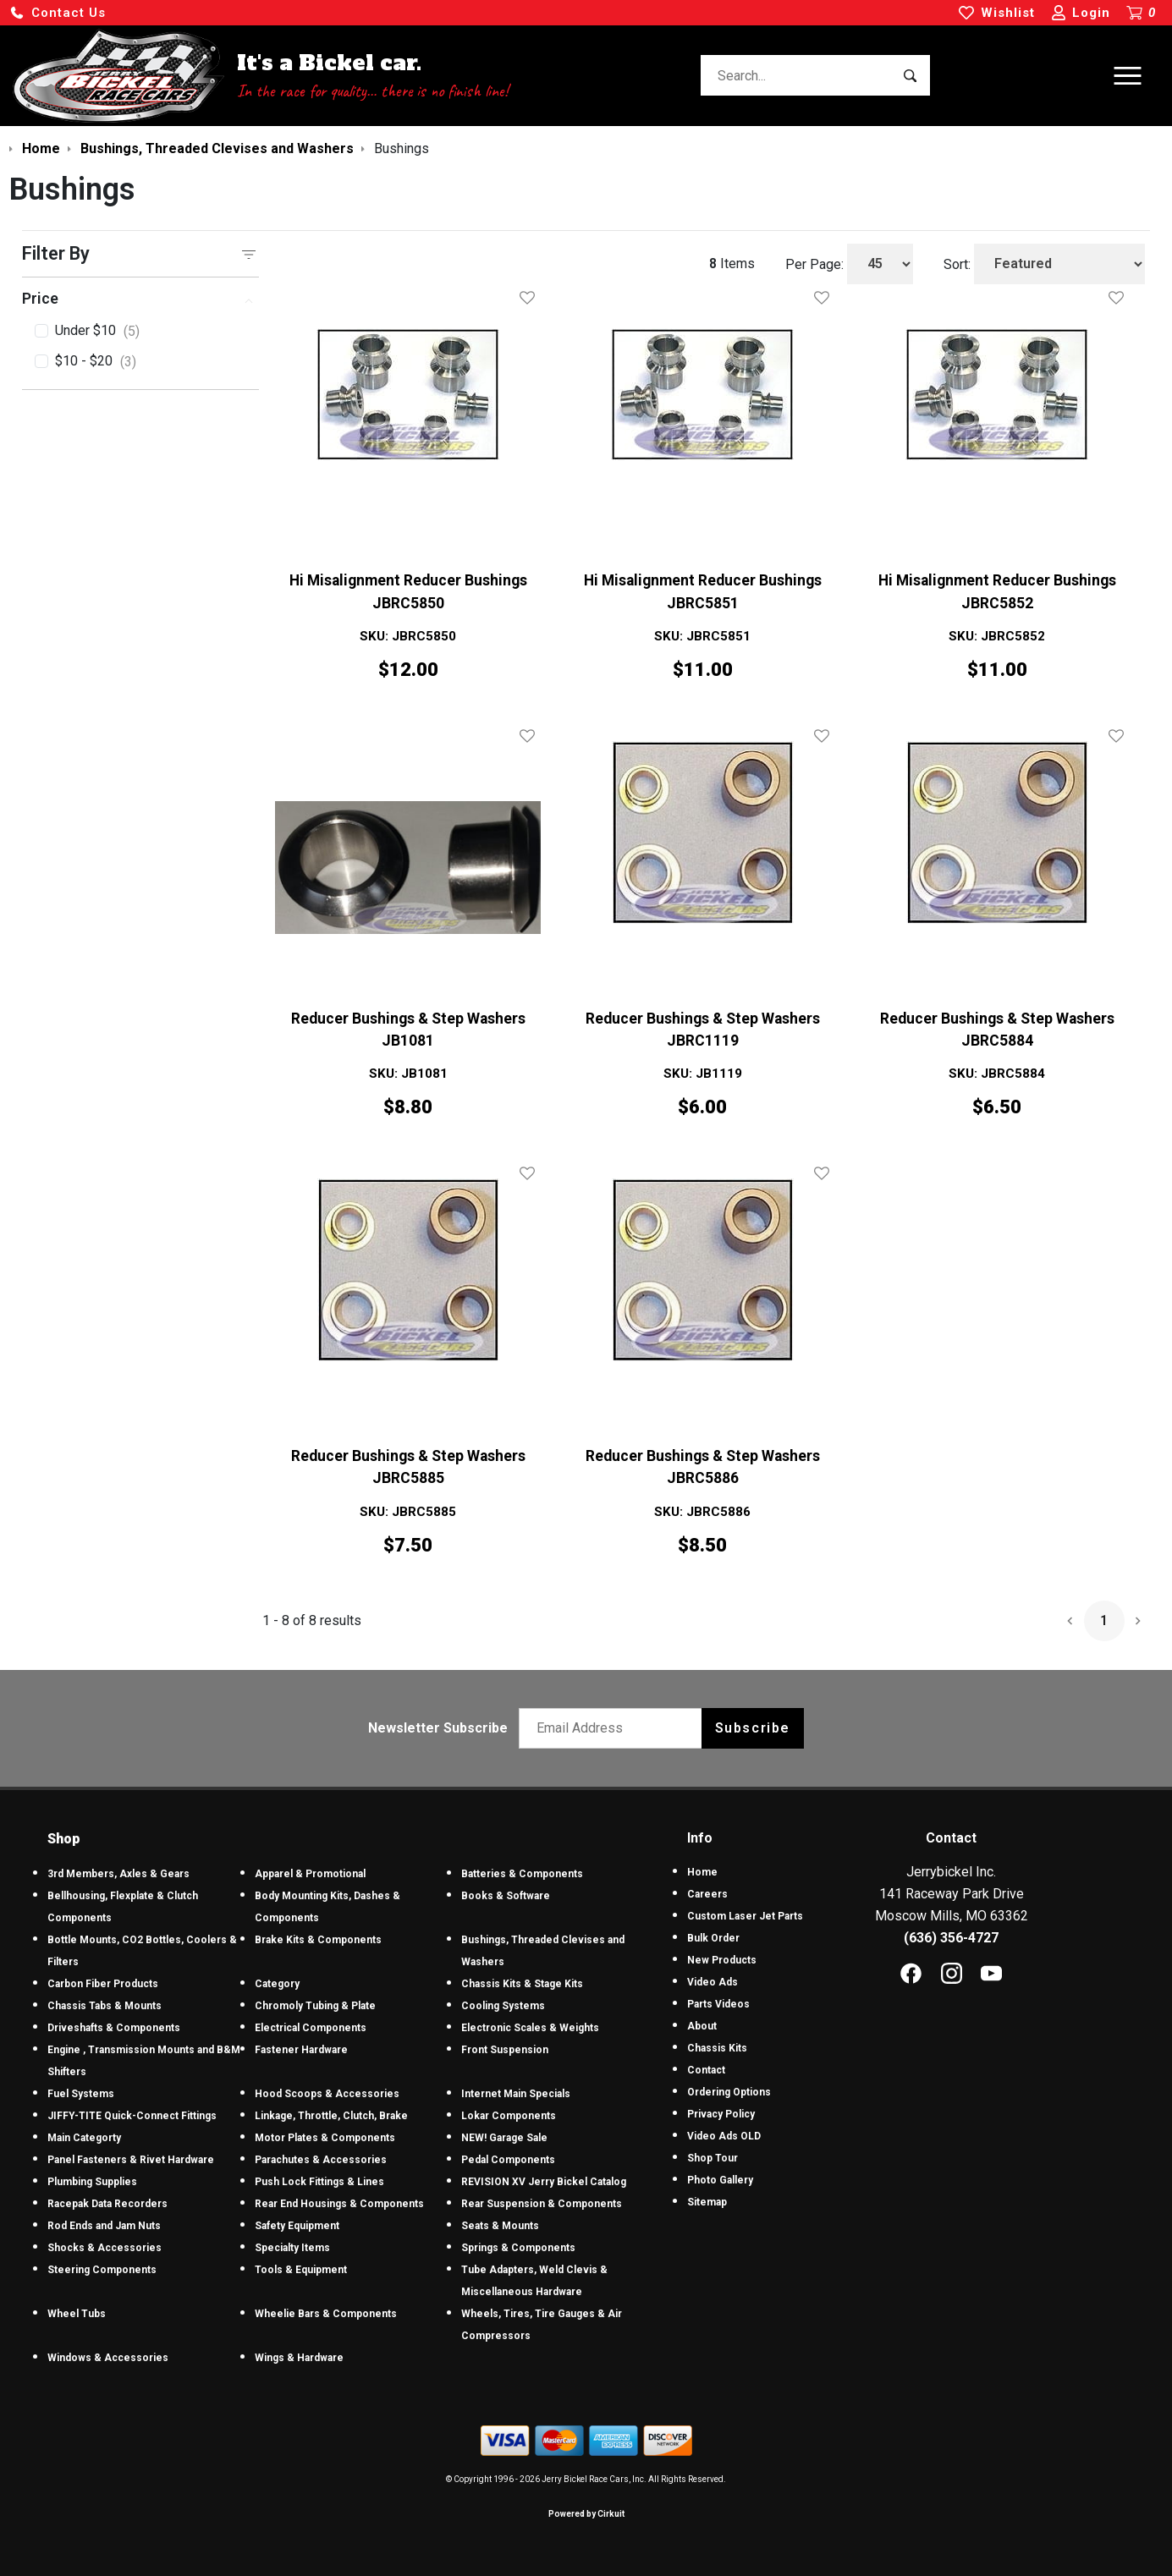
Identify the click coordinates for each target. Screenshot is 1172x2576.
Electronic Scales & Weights (530, 2028)
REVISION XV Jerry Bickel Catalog (543, 2182)
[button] (57, 13)
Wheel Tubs (76, 2314)
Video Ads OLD (724, 2136)
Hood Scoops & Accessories (327, 2094)
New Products (722, 1960)
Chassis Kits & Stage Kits (522, 1984)
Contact (706, 2070)
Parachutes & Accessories (321, 2160)
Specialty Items (292, 2248)
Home (702, 1872)
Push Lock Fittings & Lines (319, 2182)
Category (277, 1984)
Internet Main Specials (515, 2094)
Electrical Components (310, 2028)
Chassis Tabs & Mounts (104, 2006)
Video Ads (712, 1982)
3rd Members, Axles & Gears (118, 1874)
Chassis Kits (717, 2048)
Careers (707, 1894)
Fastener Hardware (301, 2050)
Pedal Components (508, 2160)
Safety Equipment (297, 2226)
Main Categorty (84, 2138)
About (702, 2026)
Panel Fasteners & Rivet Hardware (130, 2160)
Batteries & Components (522, 1874)
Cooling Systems (503, 2006)
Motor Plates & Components (325, 2138)
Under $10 (97, 331)
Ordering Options (729, 2092)
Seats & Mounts (500, 2226)
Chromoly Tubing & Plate (315, 2006)
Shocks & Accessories (104, 2248)
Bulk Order (713, 1938)
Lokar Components (508, 2116)
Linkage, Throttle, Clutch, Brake (331, 2116)
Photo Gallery (720, 2180)
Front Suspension (504, 2050)
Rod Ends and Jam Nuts (104, 2226)
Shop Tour (712, 2158)
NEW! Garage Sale (504, 2138)
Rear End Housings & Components (339, 2204)
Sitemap (707, 2202)
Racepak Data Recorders (107, 2204)
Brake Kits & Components (318, 1940)
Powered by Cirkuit (586, 2513)
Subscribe (752, 1728)
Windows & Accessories (107, 2358)
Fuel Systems (80, 2094)
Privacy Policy (721, 2114)
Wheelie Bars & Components (326, 2314)
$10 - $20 (95, 362)
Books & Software (505, 1896)
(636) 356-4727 (951, 1938)
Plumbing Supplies (92, 2182)
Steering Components (102, 2270)
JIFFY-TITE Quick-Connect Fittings (132, 2116)
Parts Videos (718, 2004)
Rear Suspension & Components (541, 2204)
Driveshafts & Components (113, 2028)
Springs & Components (518, 2248)
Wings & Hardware (299, 2358)
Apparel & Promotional (310, 1874)
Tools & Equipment (301, 2270)
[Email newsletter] (614, 1728)
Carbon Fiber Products (102, 1984)
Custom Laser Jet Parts (745, 1916)
